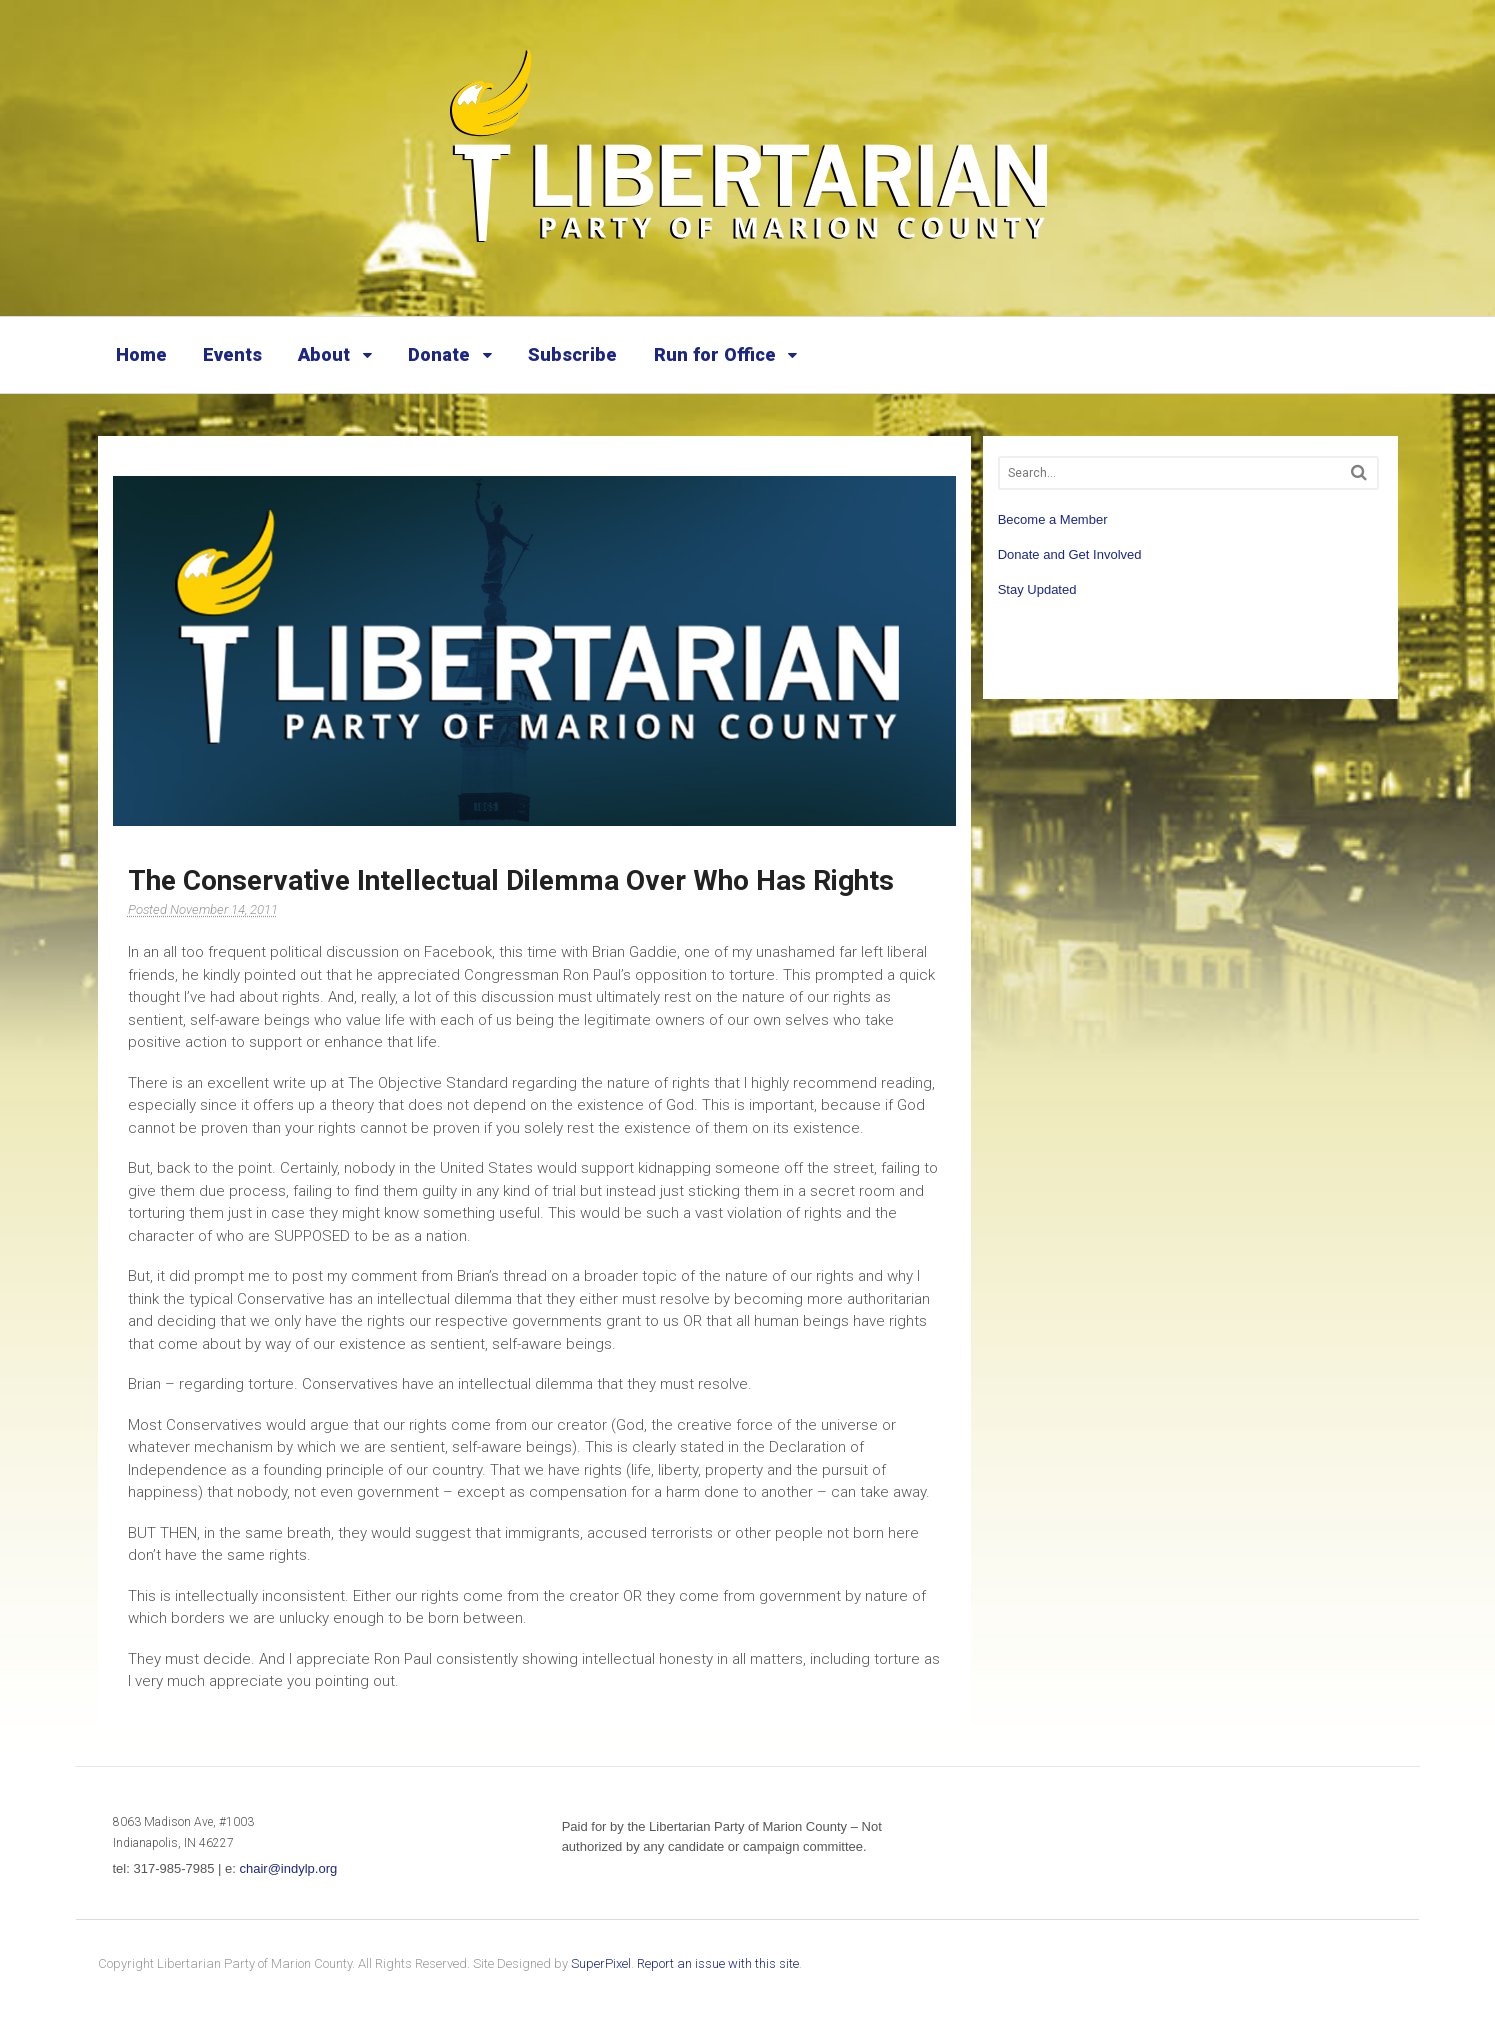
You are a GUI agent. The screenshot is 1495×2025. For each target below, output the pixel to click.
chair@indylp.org (288, 1868)
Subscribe (572, 354)
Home (141, 354)
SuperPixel (601, 1963)
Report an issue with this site (718, 1963)
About (324, 354)
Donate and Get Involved (1070, 554)
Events (232, 354)
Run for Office (715, 354)
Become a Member (1053, 519)
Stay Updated (1037, 589)
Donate (439, 354)
